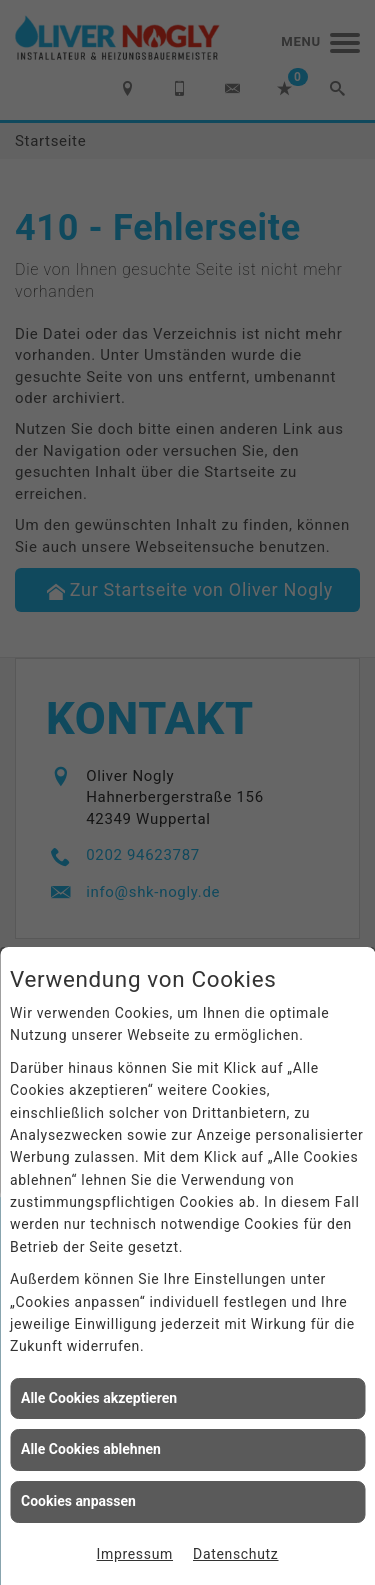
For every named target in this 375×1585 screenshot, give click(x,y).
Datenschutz (235, 1554)
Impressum (135, 1554)
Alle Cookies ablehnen (91, 1449)
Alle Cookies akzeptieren (99, 1398)
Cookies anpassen (78, 1501)
